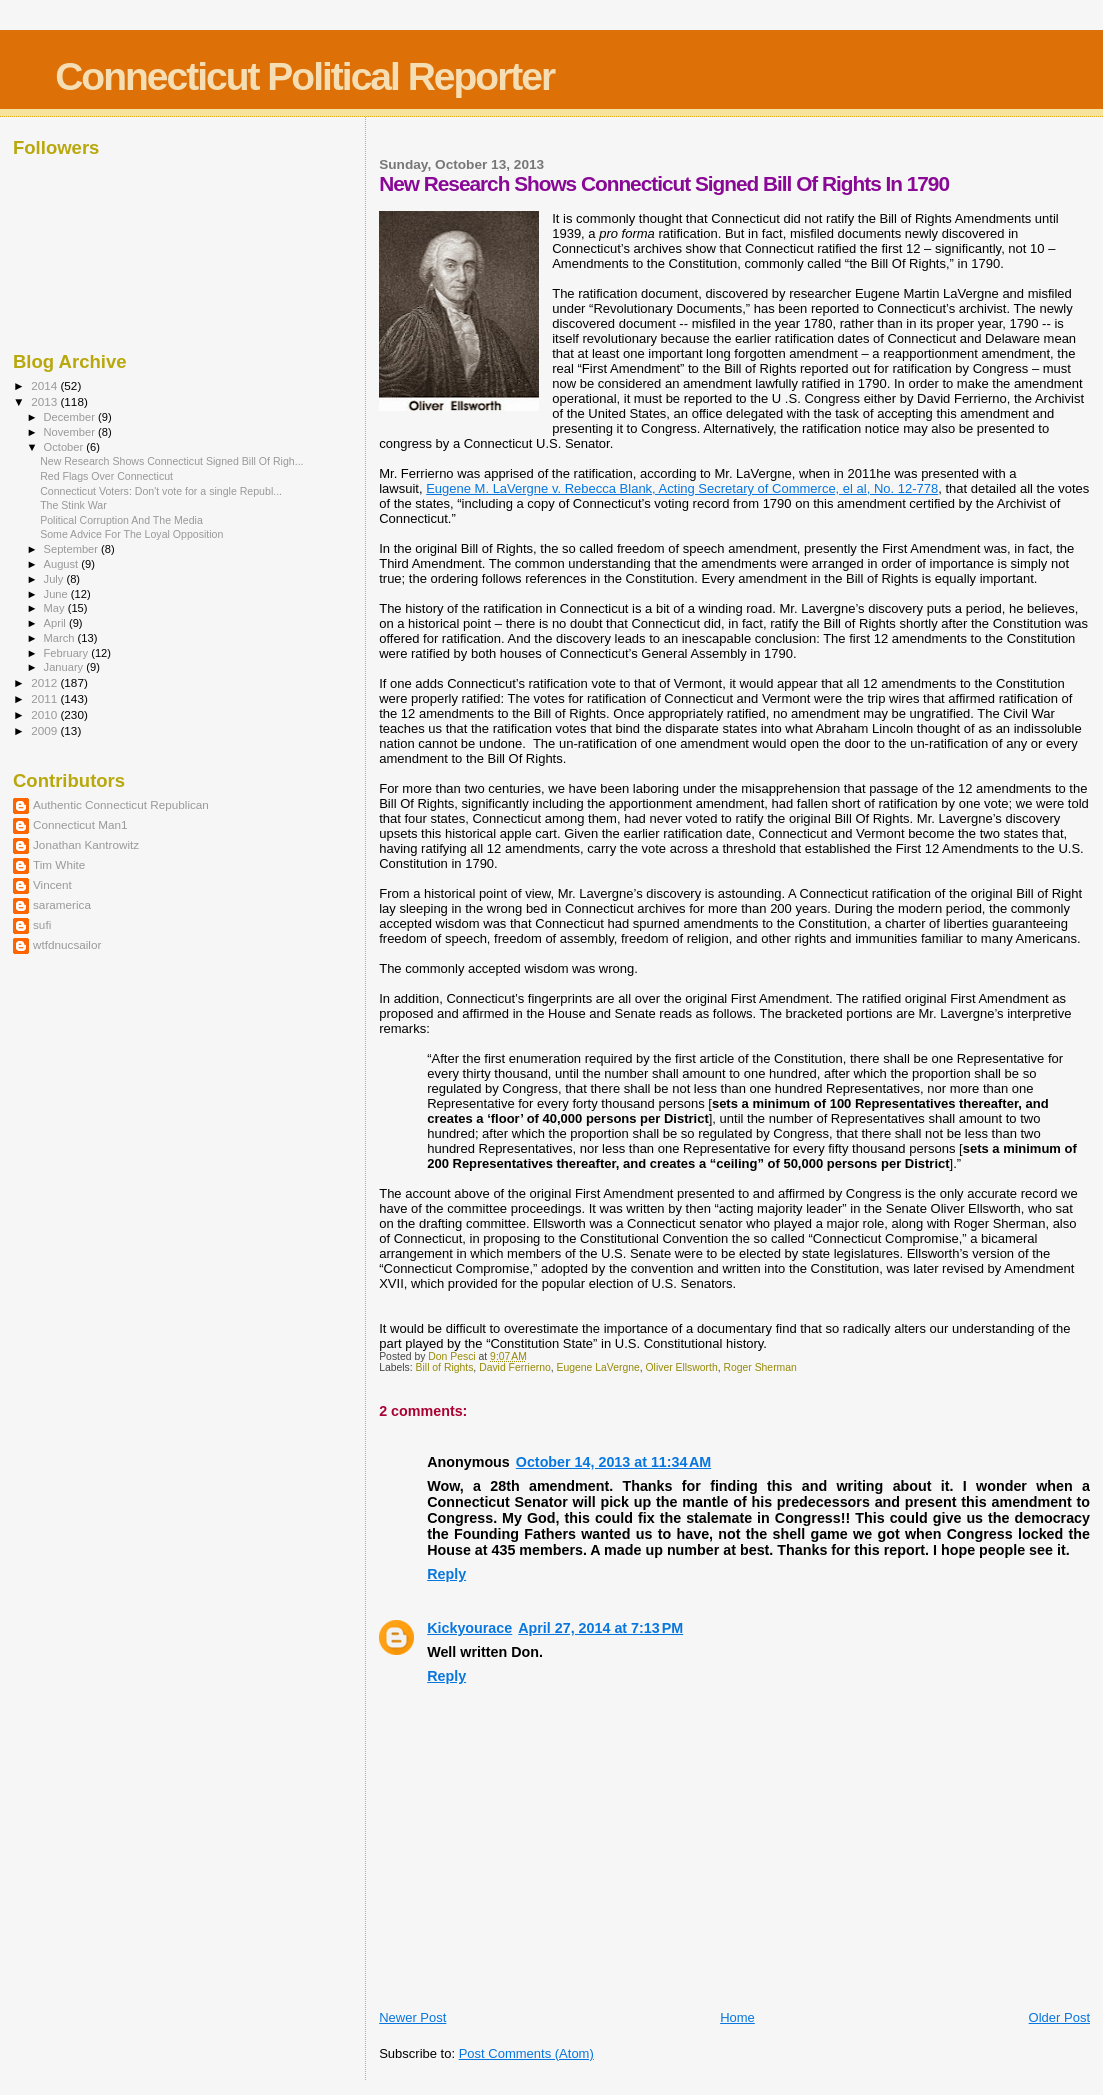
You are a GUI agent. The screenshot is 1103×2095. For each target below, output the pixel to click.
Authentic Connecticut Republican (121, 804)
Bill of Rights (445, 1367)
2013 (45, 401)
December (71, 417)
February (68, 653)
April (56, 623)
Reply (446, 1574)
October (65, 447)
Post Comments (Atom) (526, 2053)
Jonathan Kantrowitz (86, 844)
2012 (45, 682)
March (61, 638)
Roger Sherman (759, 1367)
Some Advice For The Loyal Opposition (131, 534)
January (65, 667)
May (56, 608)
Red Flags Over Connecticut (106, 476)
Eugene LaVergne (598, 1367)
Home (737, 2017)
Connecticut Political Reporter (304, 76)
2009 (45, 730)
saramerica (62, 904)
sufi (42, 924)
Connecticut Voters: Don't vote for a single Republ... (161, 491)
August (63, 564)
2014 (45, 385)
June (57, 594)
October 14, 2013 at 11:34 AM (613, 1462)
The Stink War (73, 505)
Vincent (52, 884)
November (71, 432)
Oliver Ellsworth (682, 1367)
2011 (45, 698)
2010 (45, 714)
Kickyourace (469, 1628)
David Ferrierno (515, 1367)
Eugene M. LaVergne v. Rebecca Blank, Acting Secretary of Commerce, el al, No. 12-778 (682, 488)
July (55, 579)
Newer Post (412, 2017)
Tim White (59, 864)
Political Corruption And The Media (121, 520)
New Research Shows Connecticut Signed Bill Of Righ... (171, 461)
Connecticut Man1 (80, 824)
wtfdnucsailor (67, 944)
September (73, 549)
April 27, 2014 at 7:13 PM (600, 1628)
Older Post (1059, 2017)
